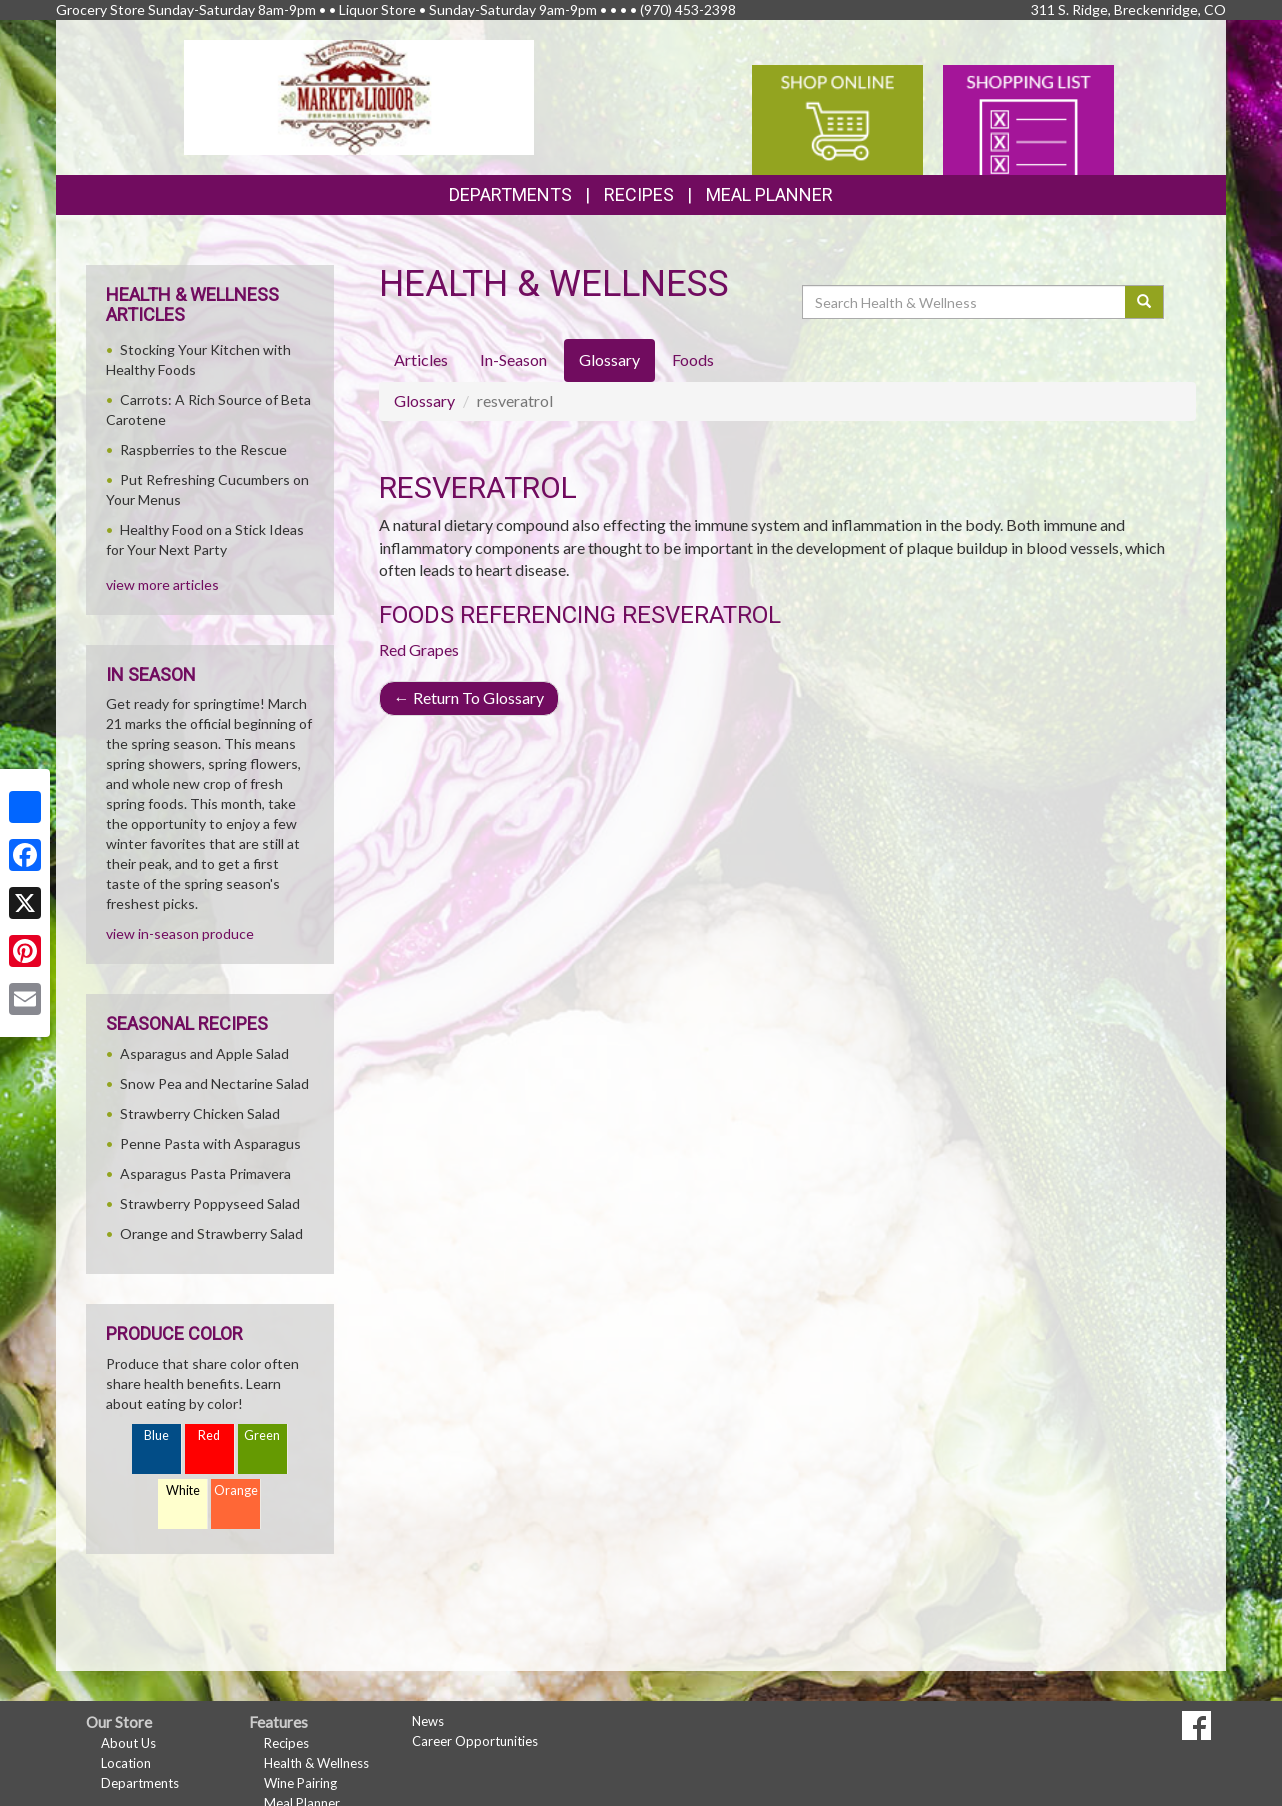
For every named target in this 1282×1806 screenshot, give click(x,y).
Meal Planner (769, 194)
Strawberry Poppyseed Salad (210, 1203)
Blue (156, 1435)
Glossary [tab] (609, 359)
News (428, 1721)
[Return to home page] (359, 95)
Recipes (639, 194)
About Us (128, 1743)
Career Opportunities (475, 1741)
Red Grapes (419, 649)
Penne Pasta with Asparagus (210, 1143)
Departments (140, 1783)
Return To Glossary (469, 697)
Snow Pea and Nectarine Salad (214, 1083)
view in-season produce (180, 933)
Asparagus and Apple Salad (204, 1053)
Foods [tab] (693, 359)
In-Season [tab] (513, 359)
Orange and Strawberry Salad (211, 1233)
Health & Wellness (316, 1763)
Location (126, 1763)
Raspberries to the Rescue (203, 449)
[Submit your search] (1144, 302)
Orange (236, 1490)
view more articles (162, 584)
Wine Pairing (300, 1783)
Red (209, 1435)
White (183, 1490)
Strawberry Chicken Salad (200, 1113)
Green (262, 1435)
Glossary (424, 400)
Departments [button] (510, 194)
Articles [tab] (421, 359)
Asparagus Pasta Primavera (205, 1173)
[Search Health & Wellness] (965, 302)
